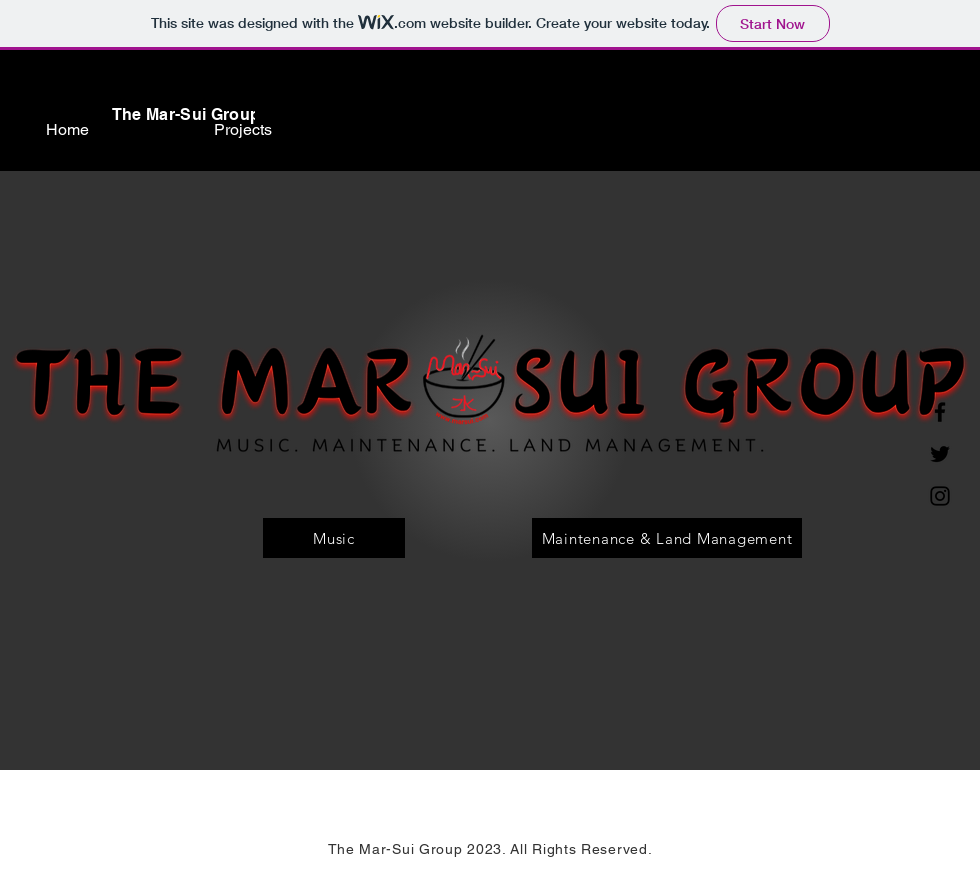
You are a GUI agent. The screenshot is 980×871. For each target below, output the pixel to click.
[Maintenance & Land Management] (667, 538)
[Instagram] (940, 496)
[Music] (334, 538)
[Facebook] (940, 412)
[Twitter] (940, 454)
